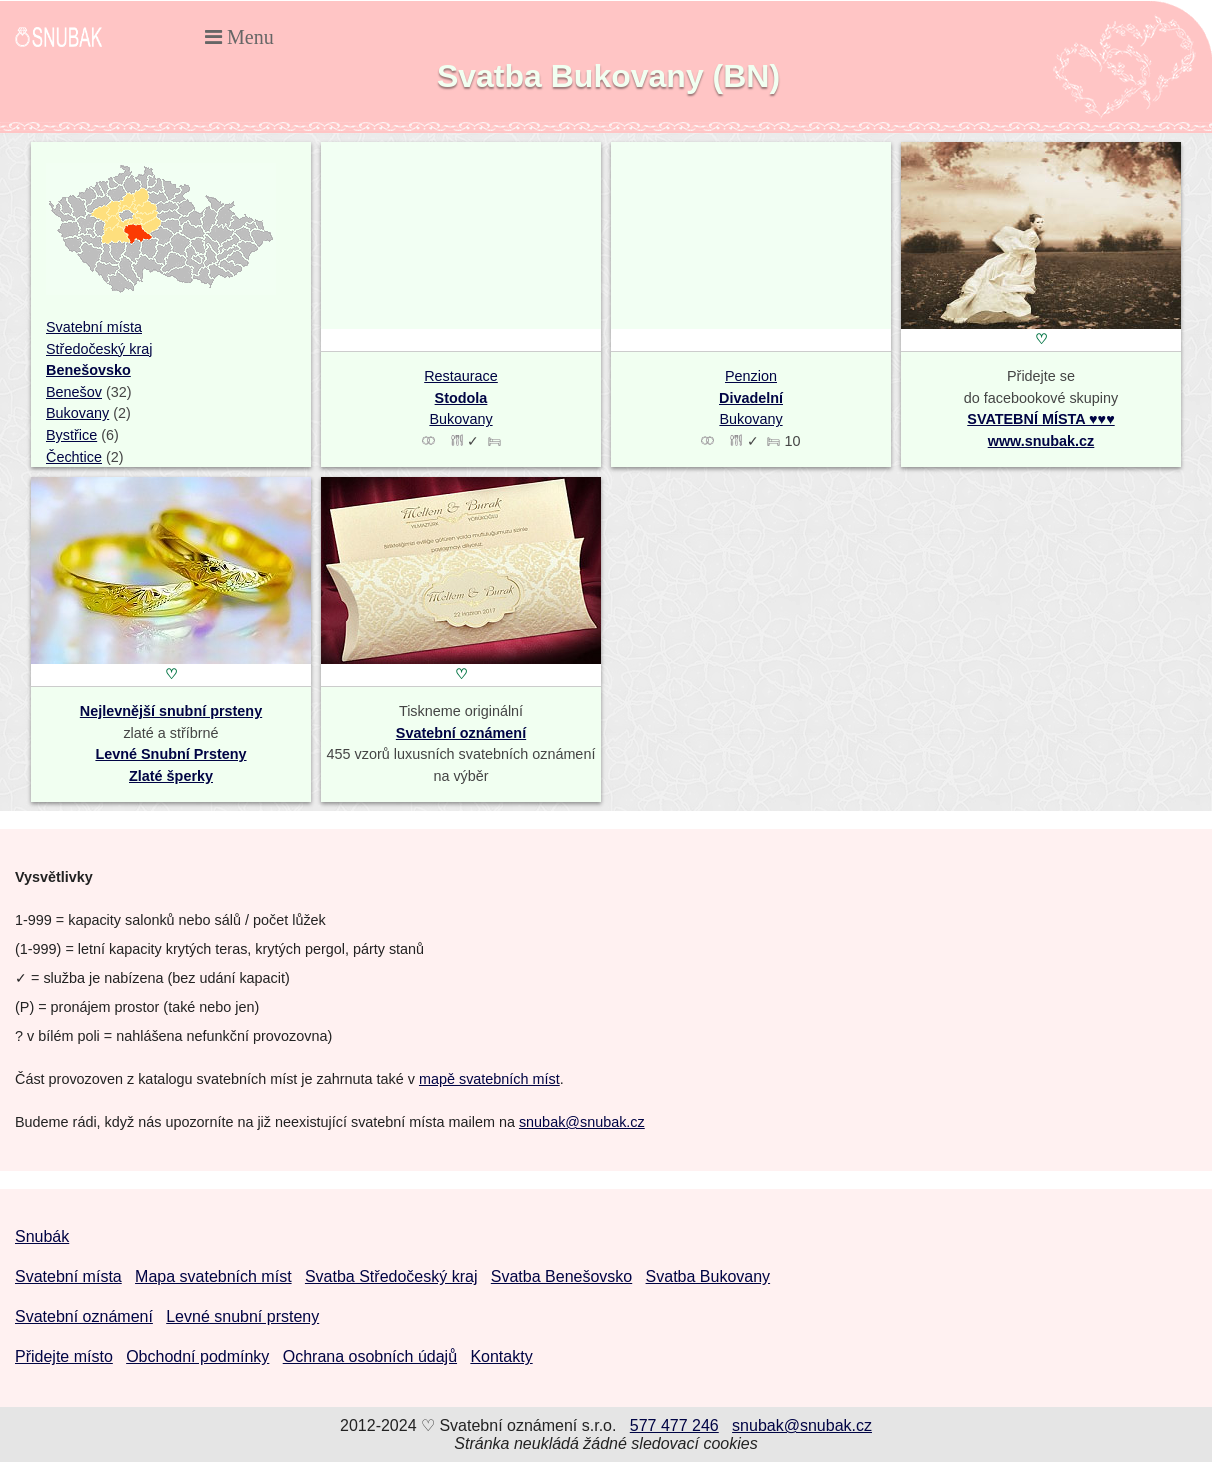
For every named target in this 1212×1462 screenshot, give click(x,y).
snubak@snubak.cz (582, 1122)
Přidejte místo (64, 1356)
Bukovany (77, 413)
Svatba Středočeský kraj (391, 1276)
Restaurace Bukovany (461, 397)
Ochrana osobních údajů (370, 1356)
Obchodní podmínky (197, 1356)
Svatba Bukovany (708, 1276)
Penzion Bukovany (751, 397)
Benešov (74, 392)
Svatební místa (94, 327)
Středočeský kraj (99, 349)
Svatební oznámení (461, 733)
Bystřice (71, 435)
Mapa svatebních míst (213, 1276)
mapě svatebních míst (489, 1079)
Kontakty (501, 1356)
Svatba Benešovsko (561, 1276)
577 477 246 (674, 1425)
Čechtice (74, 457)
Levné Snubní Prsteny (170, 754)
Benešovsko (88, 370)
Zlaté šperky (171, 776)
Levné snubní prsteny (242, 1316)
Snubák (42, 1236)
